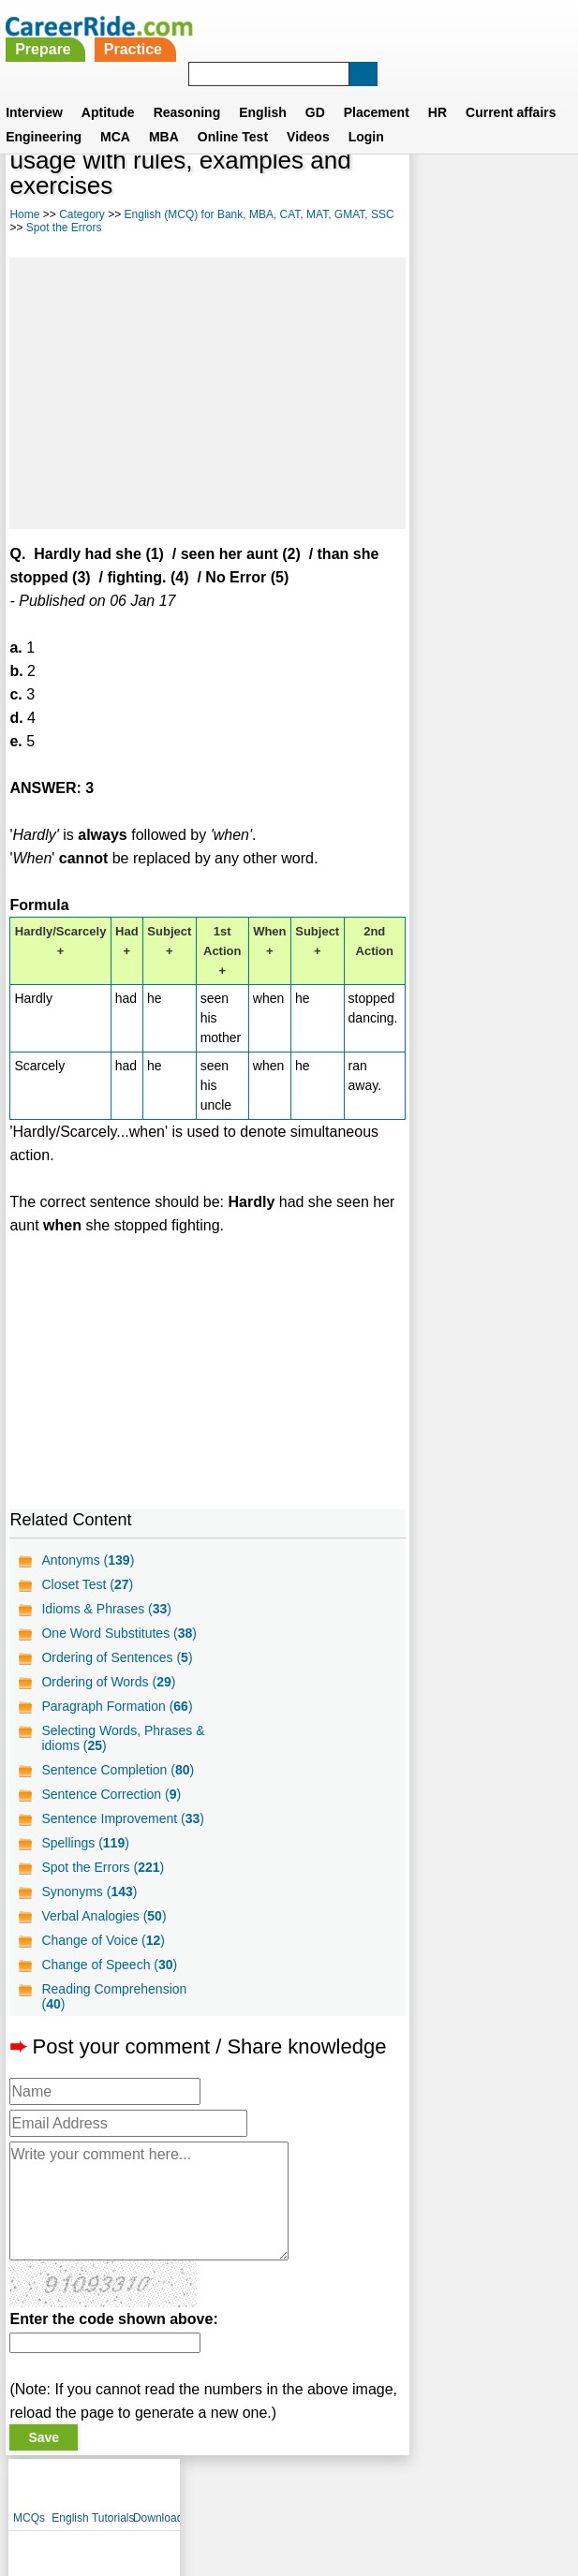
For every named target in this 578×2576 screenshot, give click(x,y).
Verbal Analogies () (103, 1915)
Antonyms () (87, 1560)
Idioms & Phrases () (106, 1608)
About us (118, 2488)
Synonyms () (89, 1891)
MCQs (419, 168)
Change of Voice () (103, 1940)
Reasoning (187, 88)
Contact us (194, 2488)
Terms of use (281, 2488)
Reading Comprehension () (113, 1996)
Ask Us (357, 2488)
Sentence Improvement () (122, 1818)
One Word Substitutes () (119, 1633)
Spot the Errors (90, 227)
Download (547, 168)
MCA (115, 113)
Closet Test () (87, 1584)
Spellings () (84, 1842)
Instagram (495, 2488)
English (263, 88)
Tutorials (503, 168)
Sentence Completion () (117, 1769)
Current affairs (511, 88)
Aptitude (108, 88)
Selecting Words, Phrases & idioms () (122, 1738)
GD (315, 88)
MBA (164, 113)
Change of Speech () (109, 1964)
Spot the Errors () (102, 1867)
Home (24, 214)
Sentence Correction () (111, 1794)
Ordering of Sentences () (116, 1657)
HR (437, 88)
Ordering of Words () (108, 1681)
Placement (376, 88)
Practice (345, 26)
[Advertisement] (200, 393)
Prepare (256, 26)
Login (366, 113)
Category (82, 214)
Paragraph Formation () (116, 1706)
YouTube (422, 2488)
